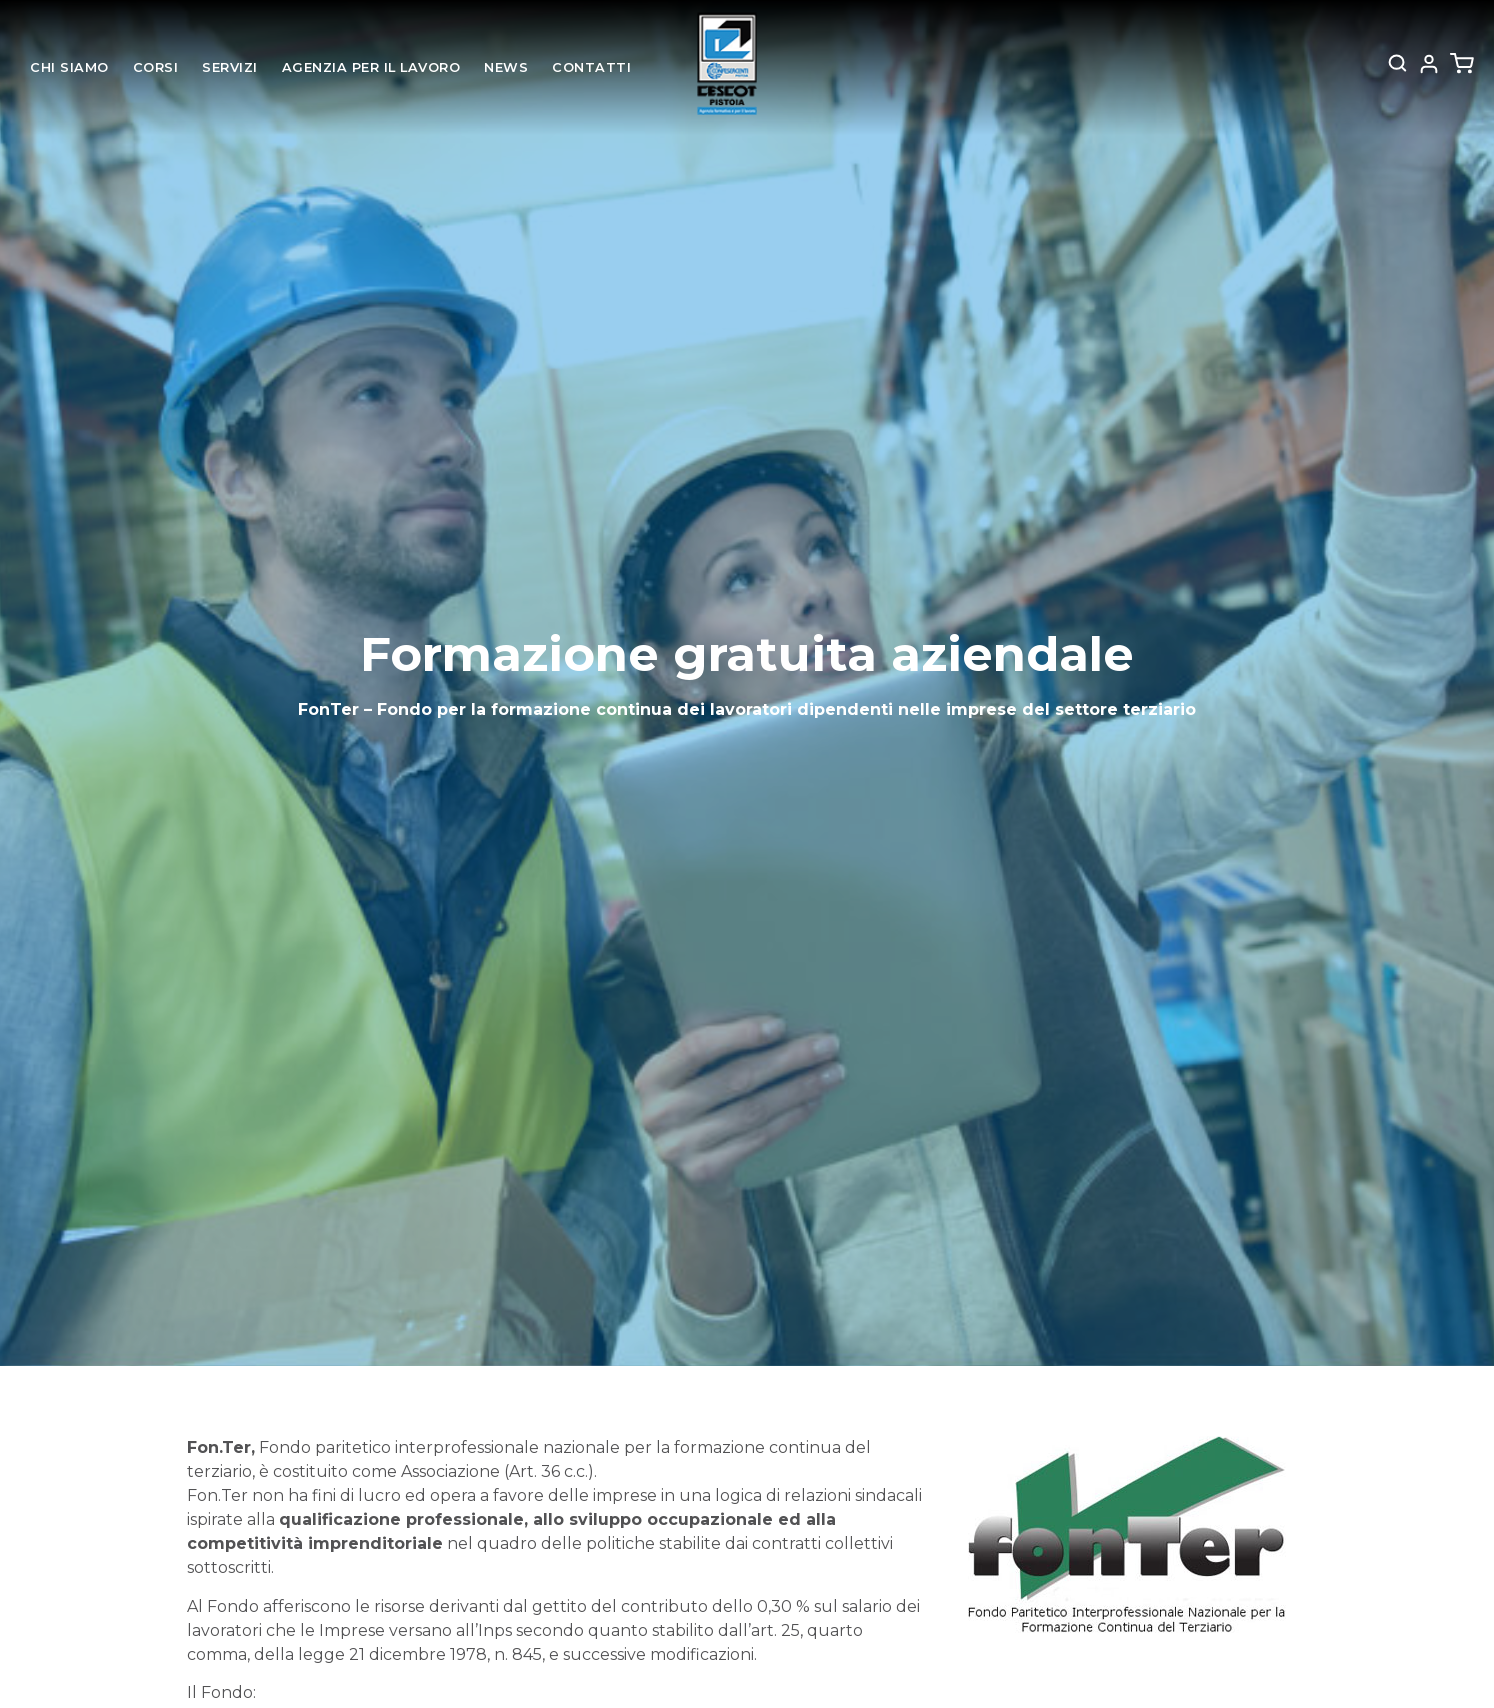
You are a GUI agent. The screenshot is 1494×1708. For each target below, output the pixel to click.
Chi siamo (69, 67)
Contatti (591, 67)
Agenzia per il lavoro (371, 67)
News (506, 67)
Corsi (156, 67)
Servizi (230, 67)
